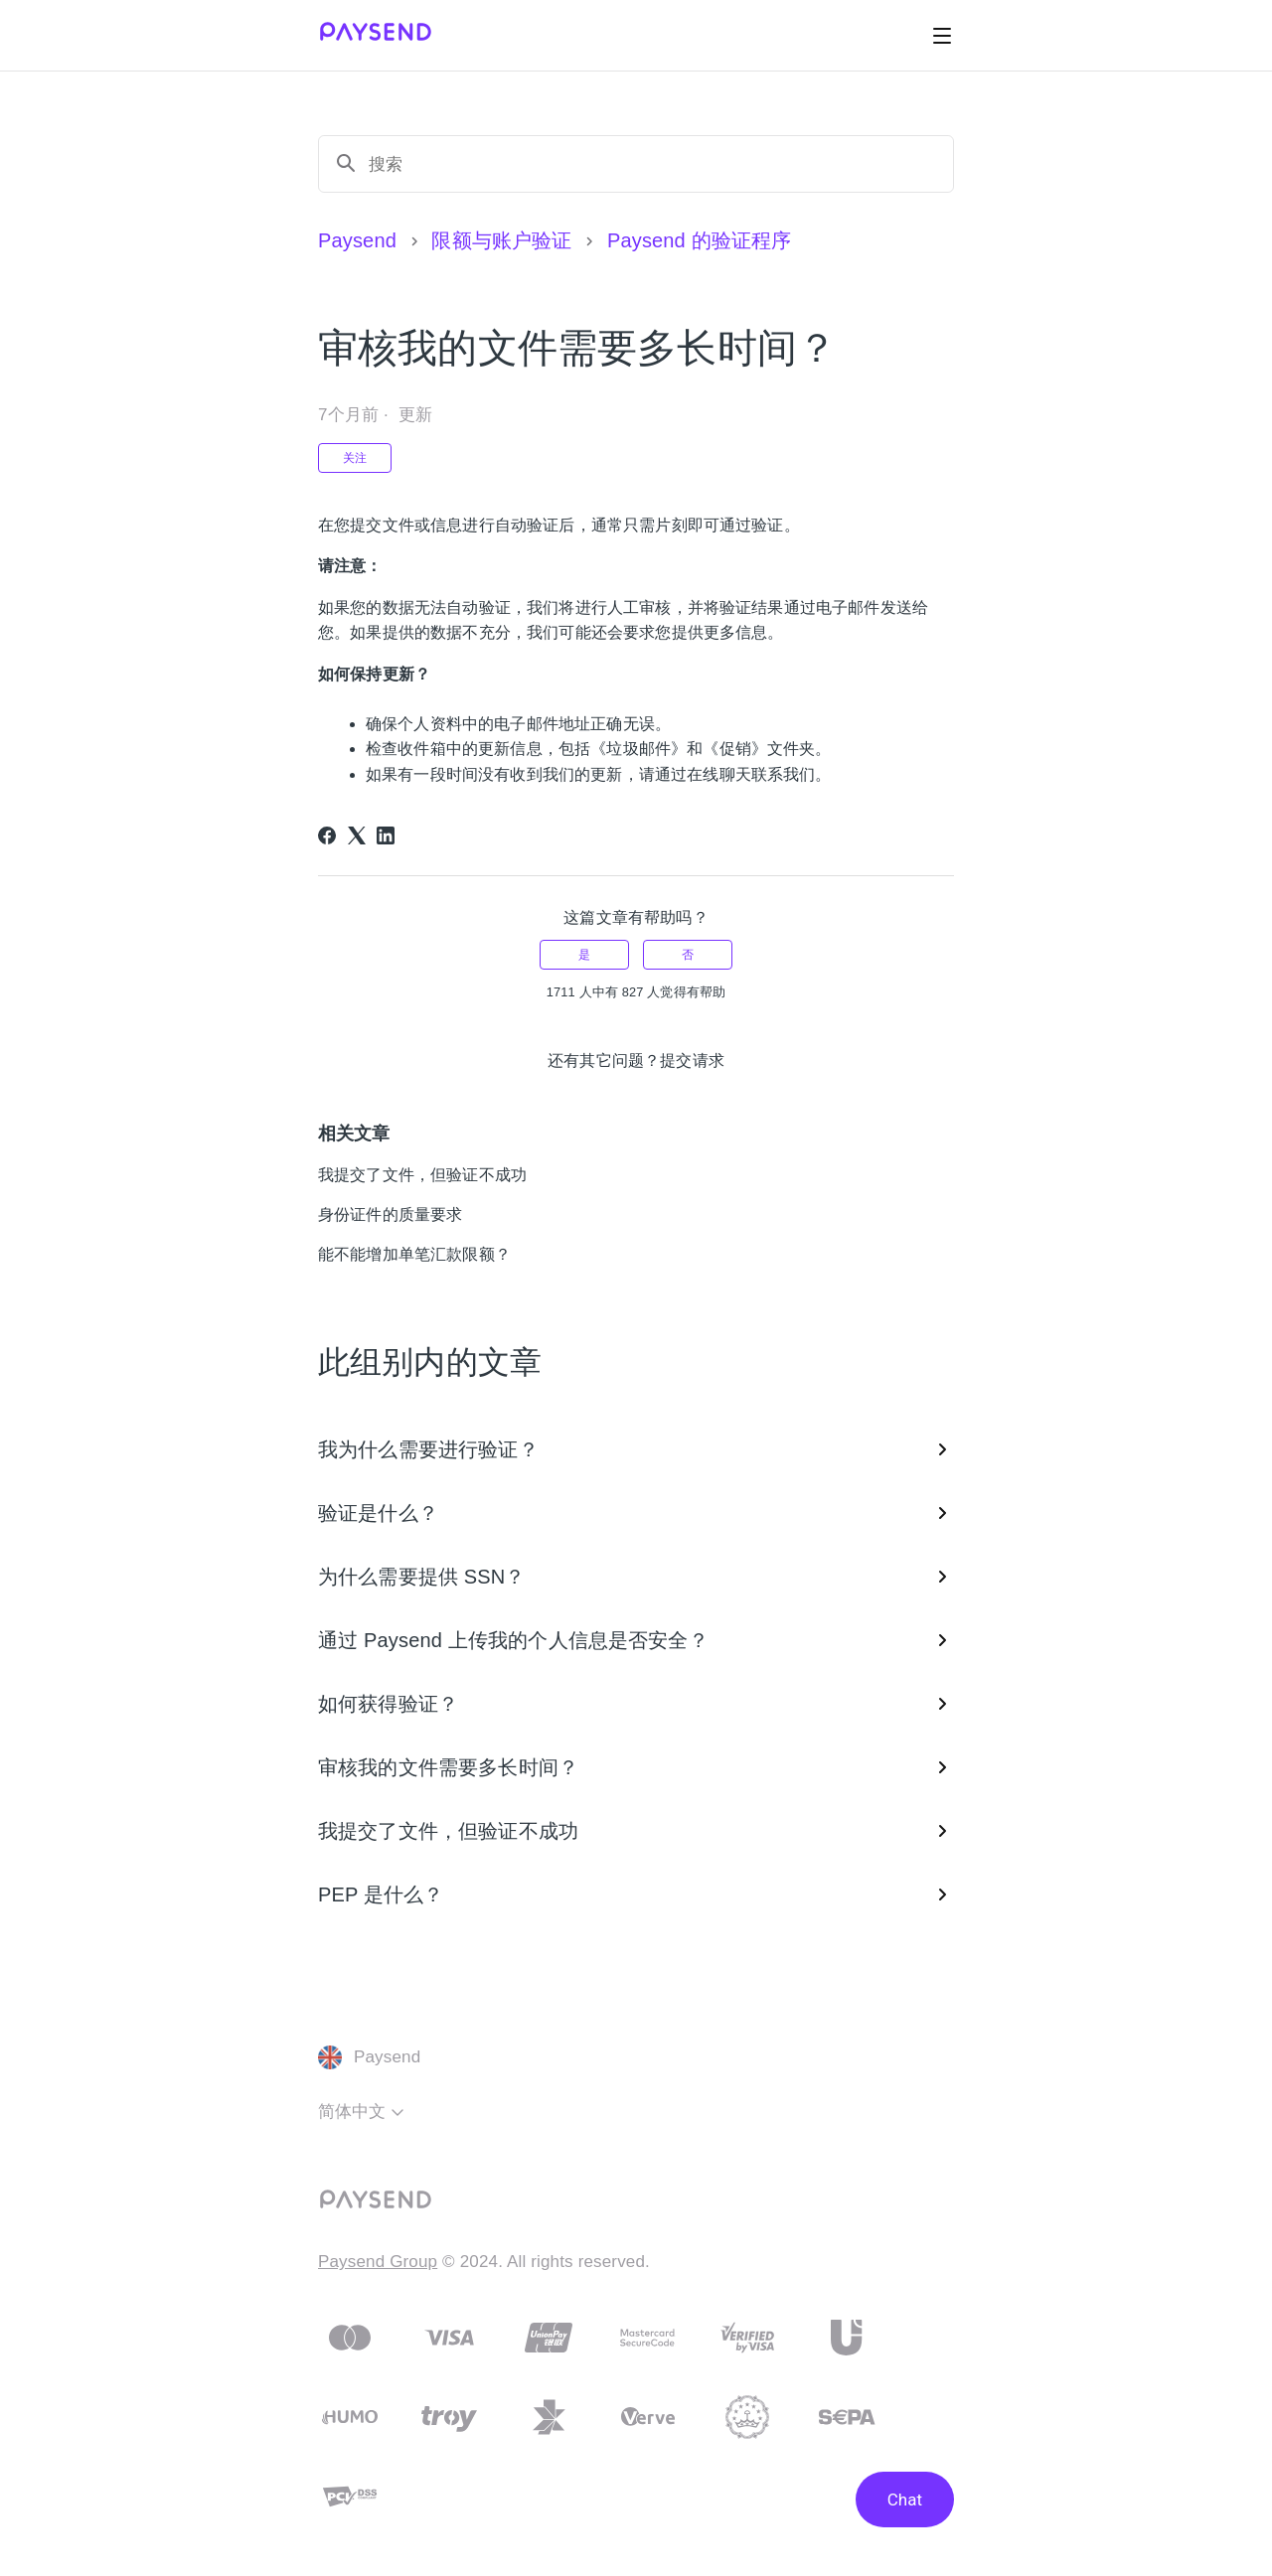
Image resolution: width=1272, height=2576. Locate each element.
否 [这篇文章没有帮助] (688, 955)
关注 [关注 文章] (355, 458)
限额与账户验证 (501, 240)
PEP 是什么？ (636, 1894)
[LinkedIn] (386, 835)
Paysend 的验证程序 (699, 240)
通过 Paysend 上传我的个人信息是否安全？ (636, 1640)
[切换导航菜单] (942, 36)
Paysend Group (377, 2261)
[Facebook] (327, 835)
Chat (904, 2499)
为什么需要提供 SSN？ (636, 1577)
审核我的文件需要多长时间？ (636, 1767)
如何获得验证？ (636, 1704)
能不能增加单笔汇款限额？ (414, 1254)
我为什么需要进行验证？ (636, 1449)
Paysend (357, 240)
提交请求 (692, 1060)
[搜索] (653, 164)
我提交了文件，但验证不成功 (422, 1174)
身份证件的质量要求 (390, 1214)
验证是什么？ (636, 1513)
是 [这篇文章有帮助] (584, 955)
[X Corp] (357, 835)
